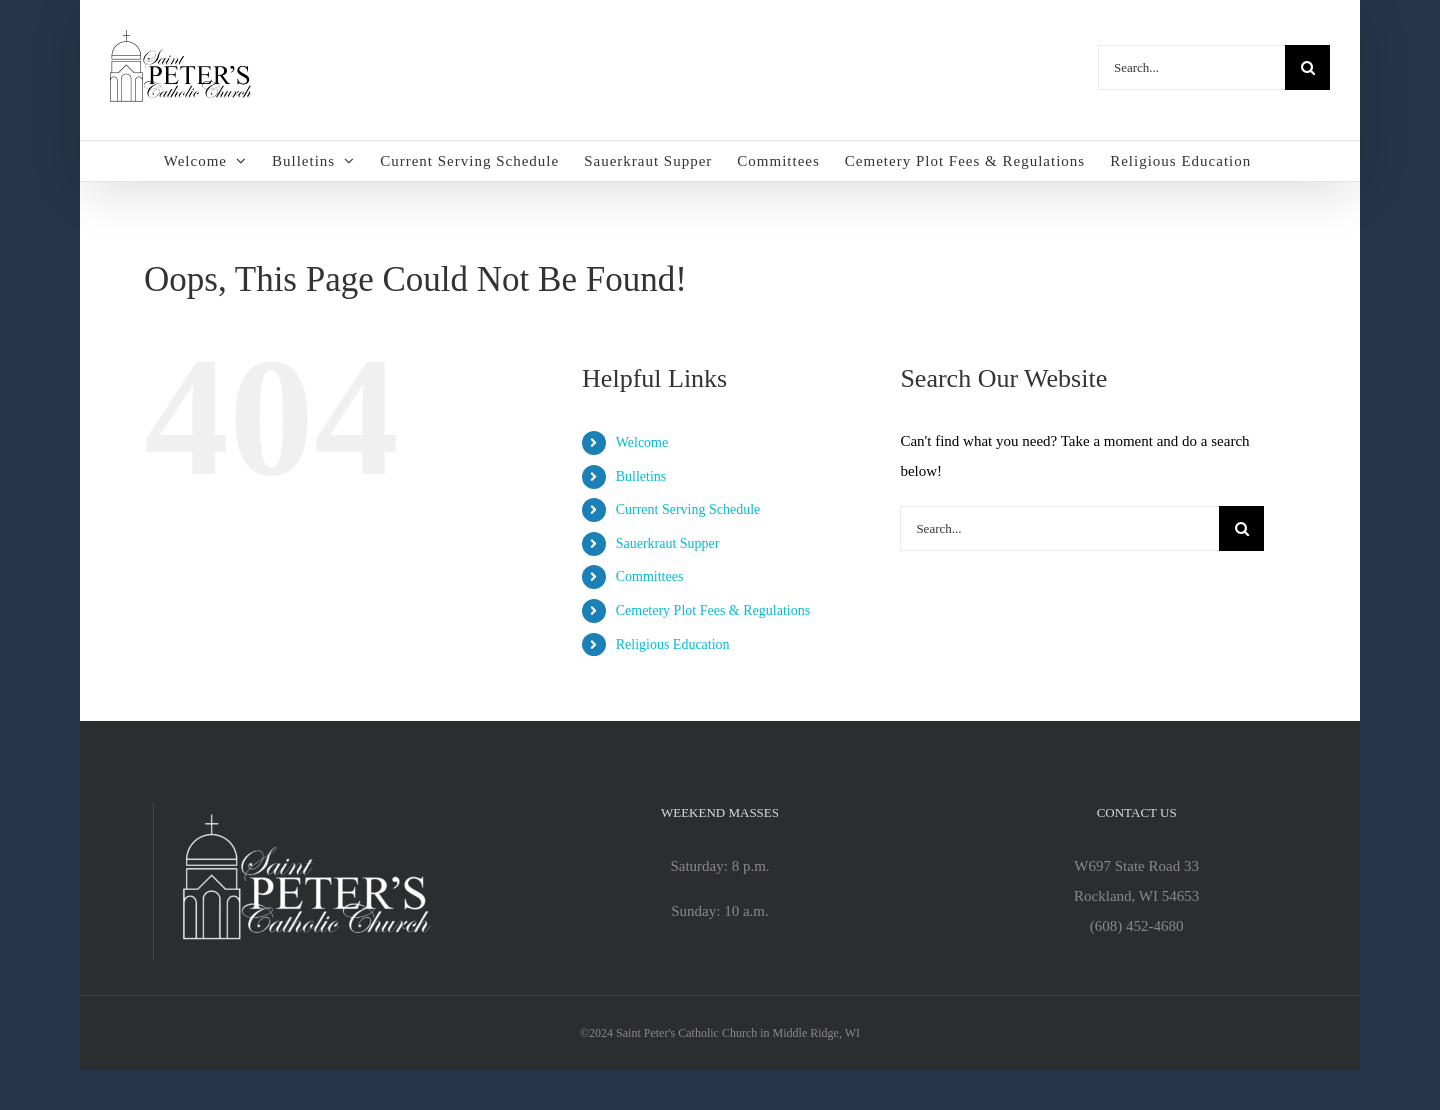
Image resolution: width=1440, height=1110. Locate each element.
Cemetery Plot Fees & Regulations (713, 610)
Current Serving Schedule (688, 509)
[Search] (1307, 67)
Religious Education (673, 644)
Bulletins (641, 476)
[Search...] (1191, 67)
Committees (650, 576)
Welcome (642, 442)
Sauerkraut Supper (668, 543)
